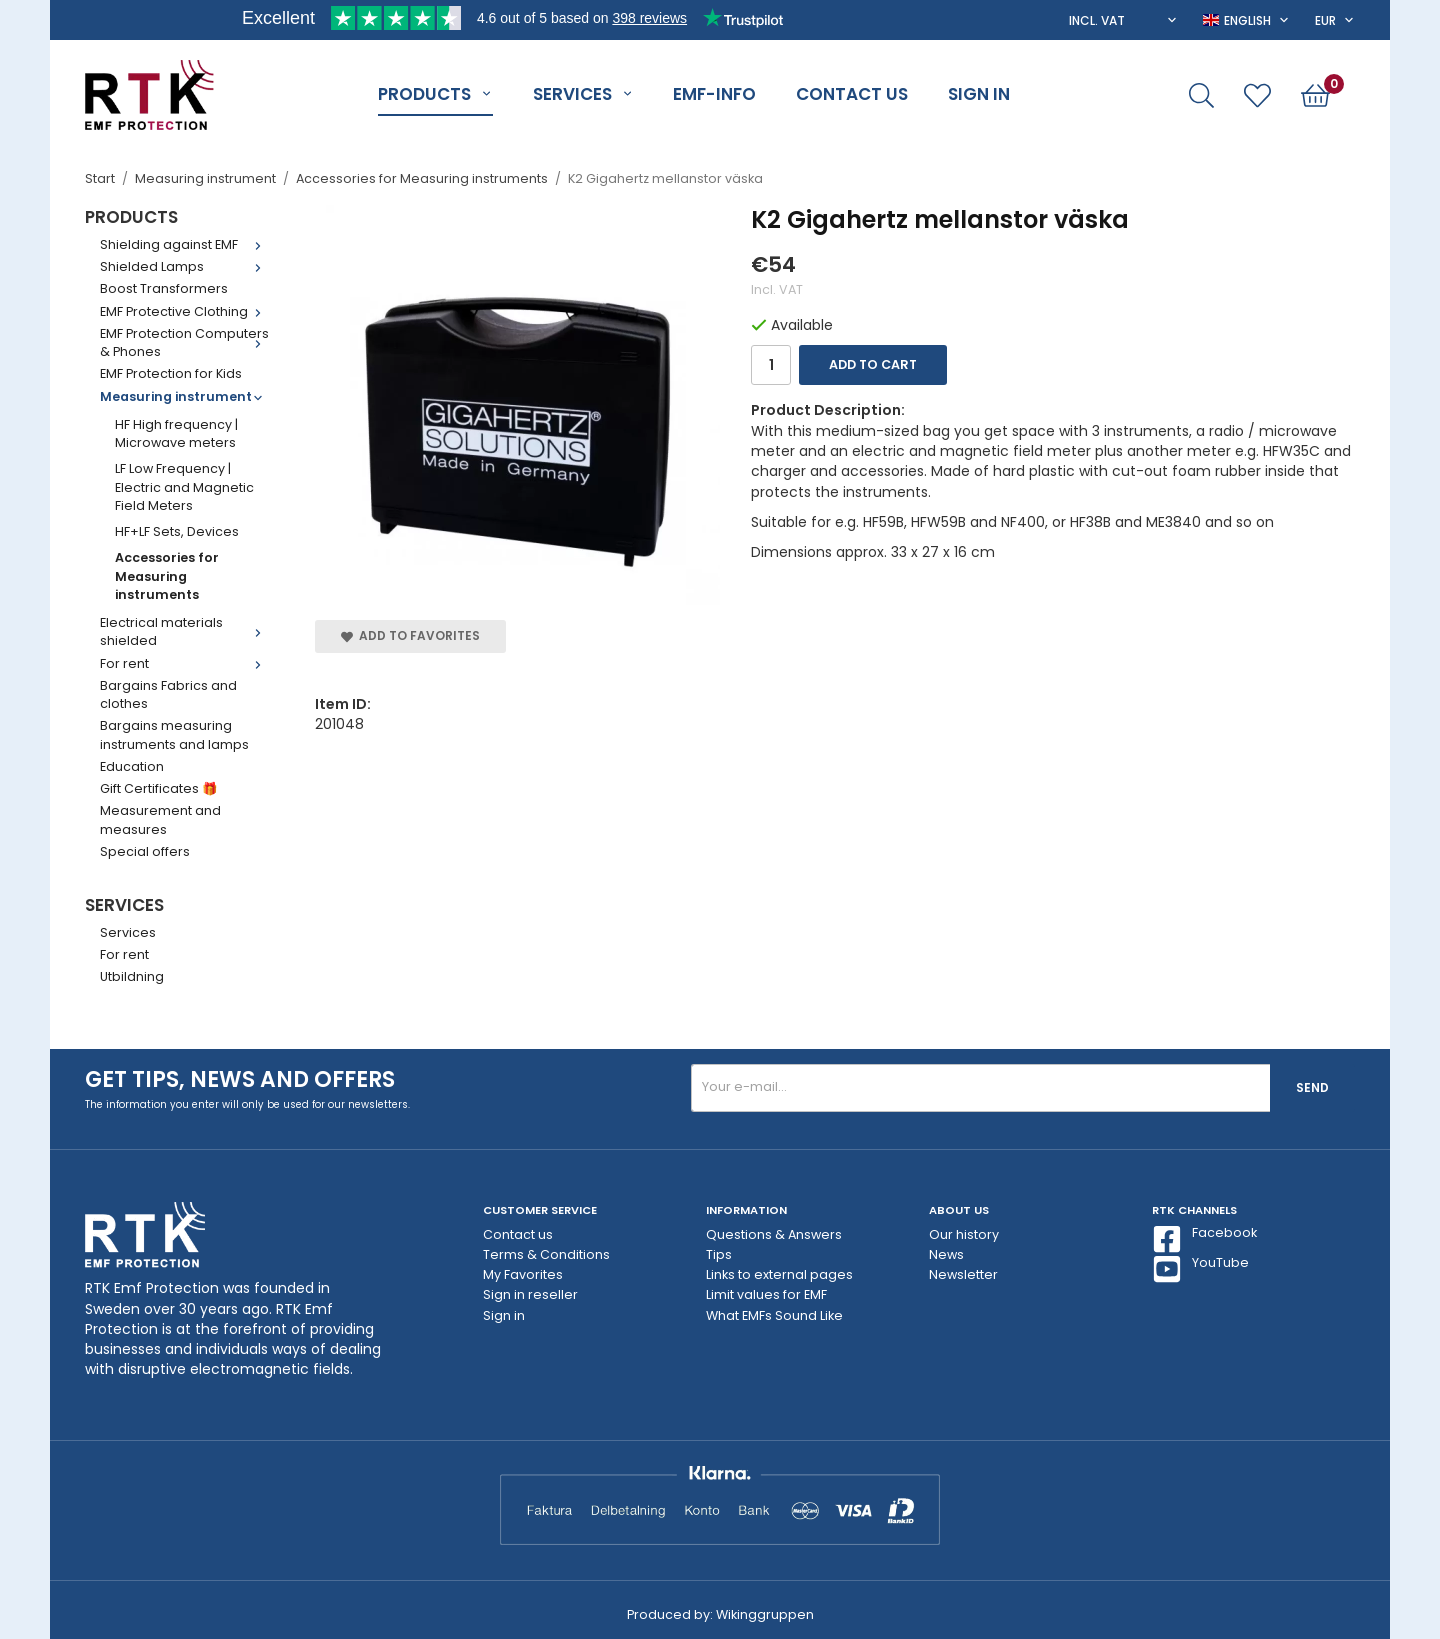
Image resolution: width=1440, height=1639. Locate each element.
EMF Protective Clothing (185, 311)
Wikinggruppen (765, 1614)
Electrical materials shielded (185, 631)
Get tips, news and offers (240, 1079)
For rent (185, 663)
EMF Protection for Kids (171, 373)
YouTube (1200, 1269)
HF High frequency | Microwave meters (176, 433)
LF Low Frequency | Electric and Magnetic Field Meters (184, 487)
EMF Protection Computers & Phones (185, 342)
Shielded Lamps (185, 266)
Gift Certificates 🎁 (159, 788)
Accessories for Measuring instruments (167, 576)
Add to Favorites (410, 635)
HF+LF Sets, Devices (177, 531)
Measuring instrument (185, 396)
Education (132, 766)
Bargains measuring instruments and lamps (174, 734)
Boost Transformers (164, 288)
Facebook (1204, 1239)
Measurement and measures (160, 819)
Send (1312, 1087)
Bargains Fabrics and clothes (168, 694)
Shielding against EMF (185, 244)
